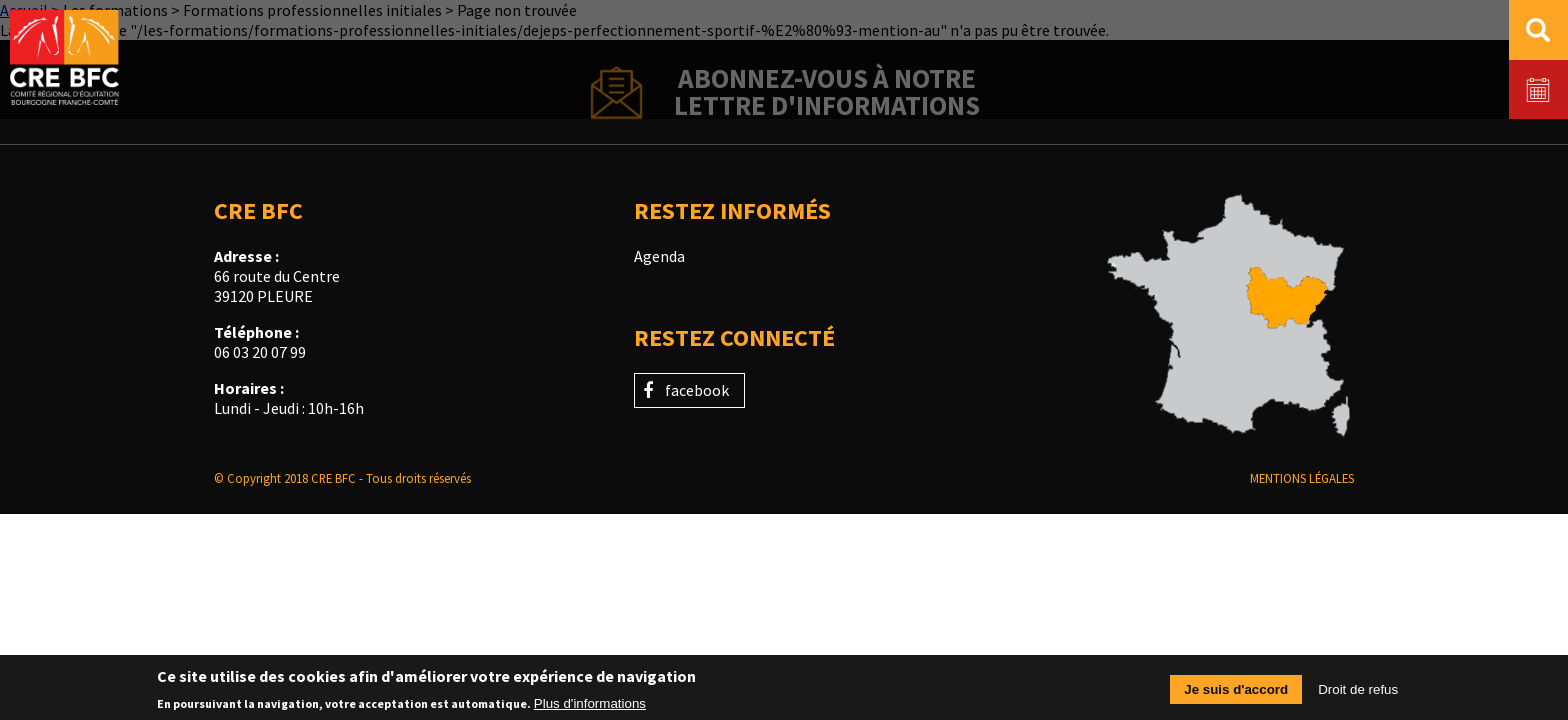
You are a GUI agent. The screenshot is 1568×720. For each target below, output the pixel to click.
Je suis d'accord (1236, 692)
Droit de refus (1358, 692)
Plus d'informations (590, 706)
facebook (697, 390)
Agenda (659, 256)
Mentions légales (1302, 478)
